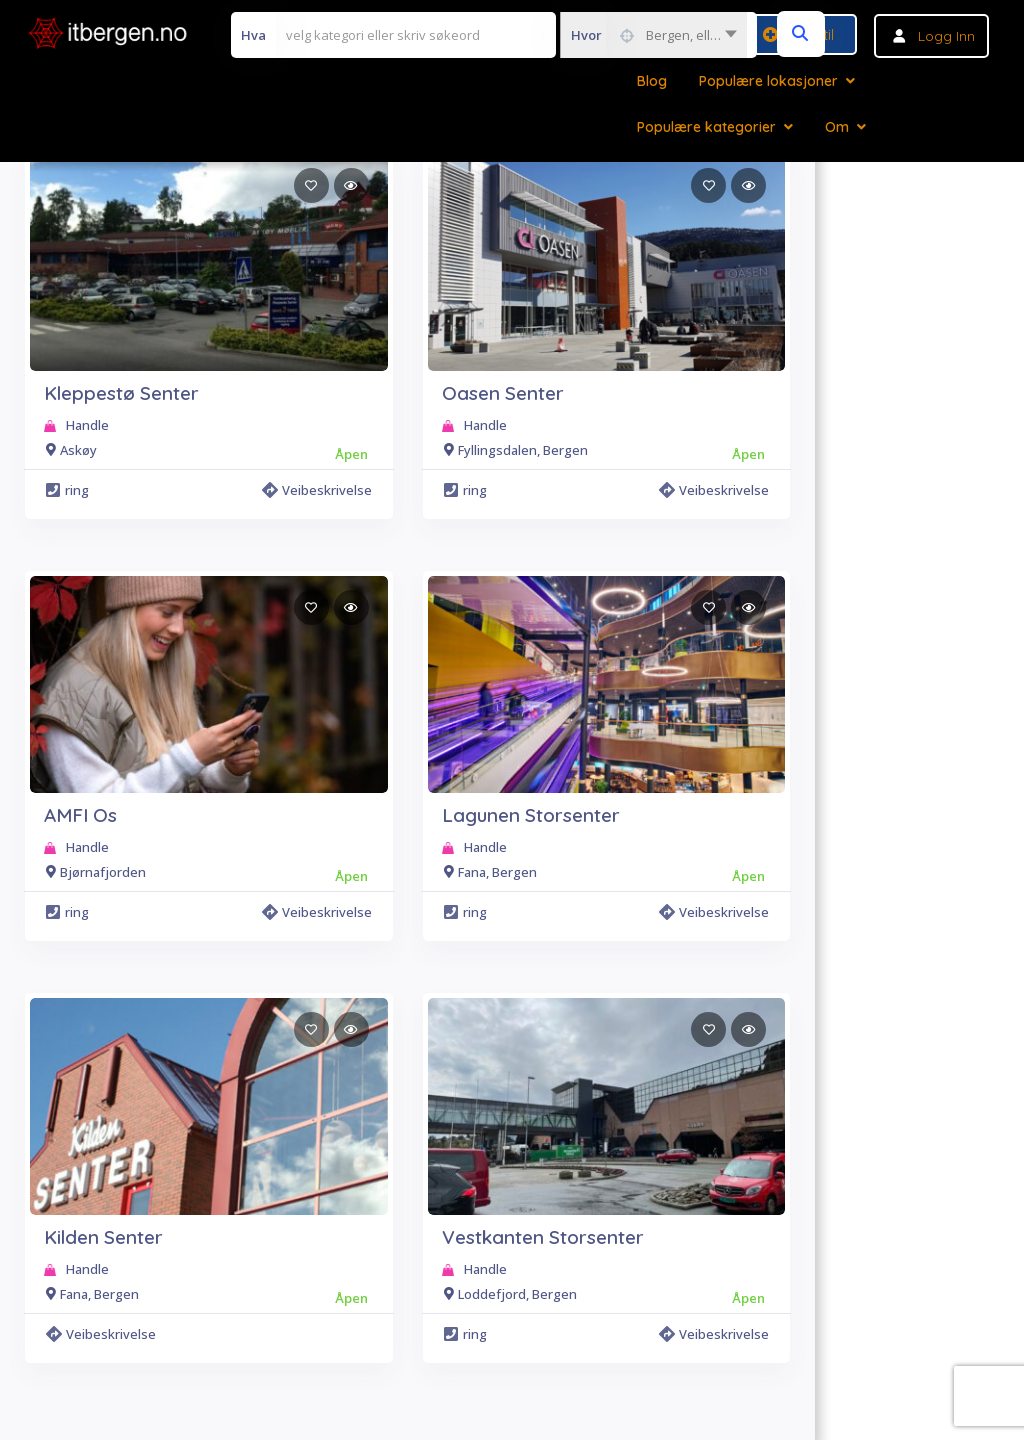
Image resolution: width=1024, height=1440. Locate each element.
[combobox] (653, 35)
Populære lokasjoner (768, 81)
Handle (87, 425)
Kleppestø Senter (121, 393)
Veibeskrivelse (317, 490)
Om (837, 127)
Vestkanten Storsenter (543, 1237)
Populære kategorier (706, 127)
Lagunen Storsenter (531, 815)
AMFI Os (80, 815)
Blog (652, 81)
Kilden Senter (103, 1237)
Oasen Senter (503, 393)
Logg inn (946, 36)
